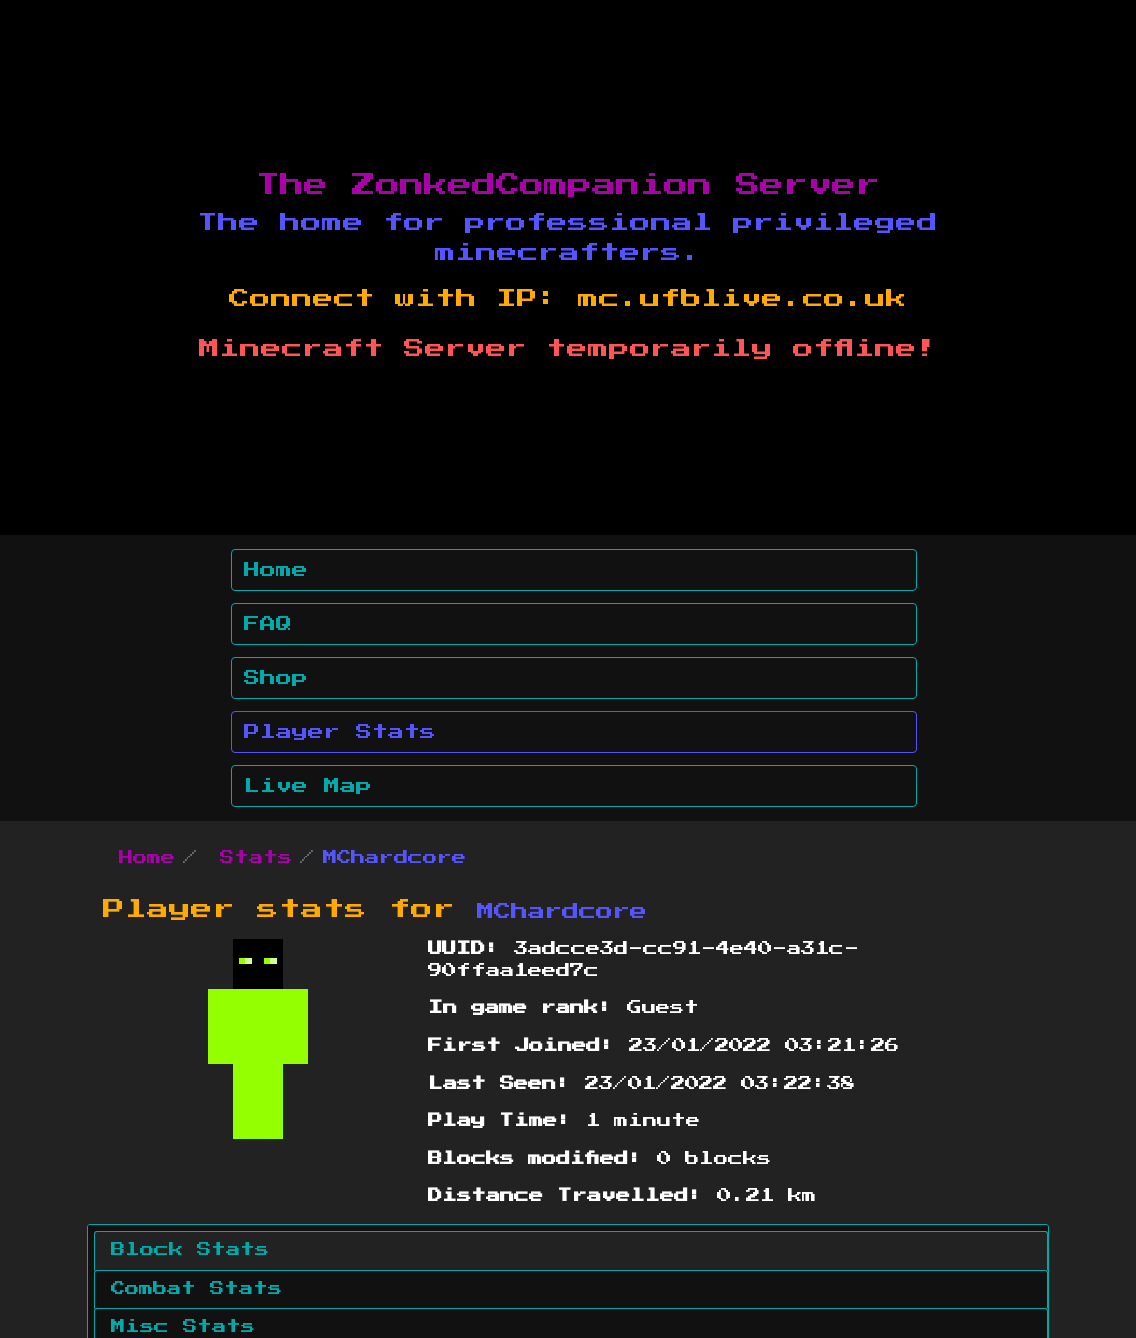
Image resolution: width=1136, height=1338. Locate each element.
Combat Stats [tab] (196, 1289)
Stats (256, 858)
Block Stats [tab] (190, 1250)
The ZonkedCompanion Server (568, 185)
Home (276, 570)
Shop (276, 678)
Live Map (308, 786)
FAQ (268, 624)
